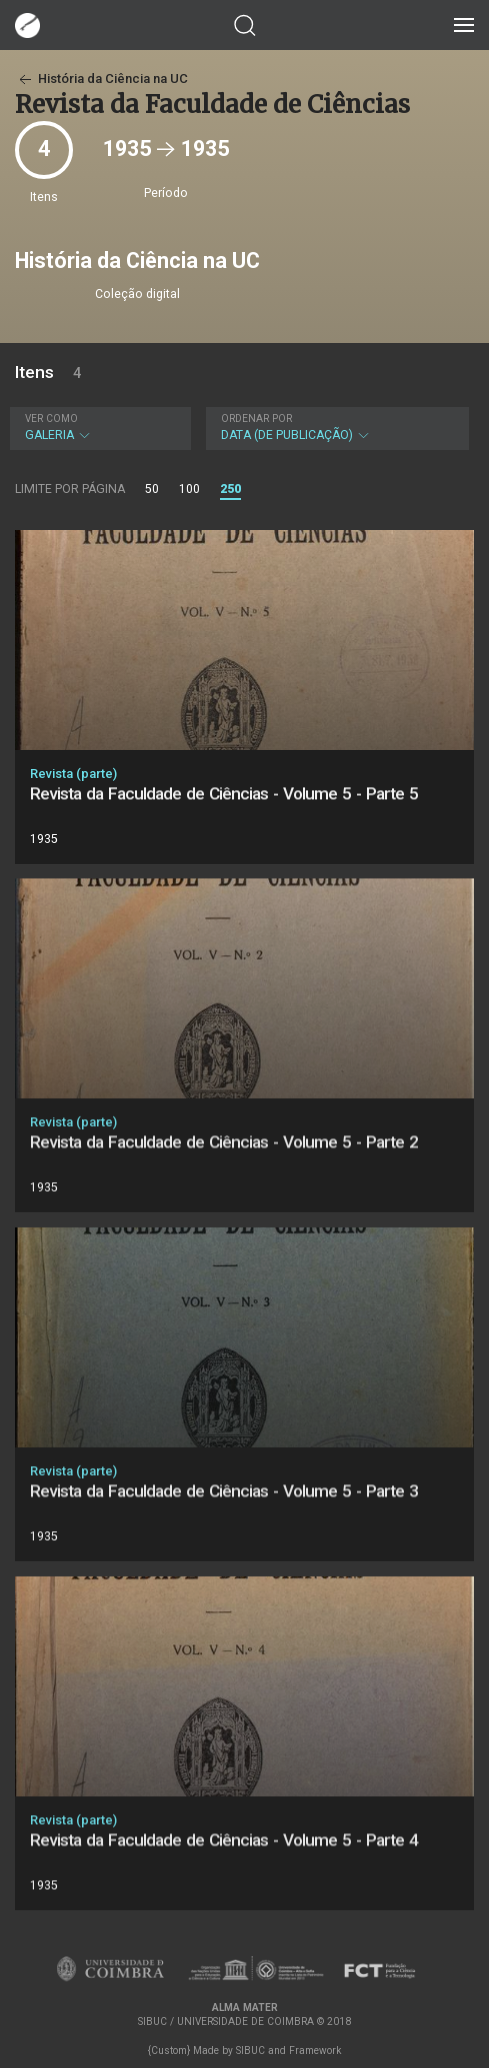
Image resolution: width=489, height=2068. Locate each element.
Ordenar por (256, 418)
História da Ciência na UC (101, 78)
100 (189, 489)
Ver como (51, 418)
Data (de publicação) (335, 427)
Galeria (98, 427)
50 (152, 489)
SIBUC (250, 2050)
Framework (315, 2050)
